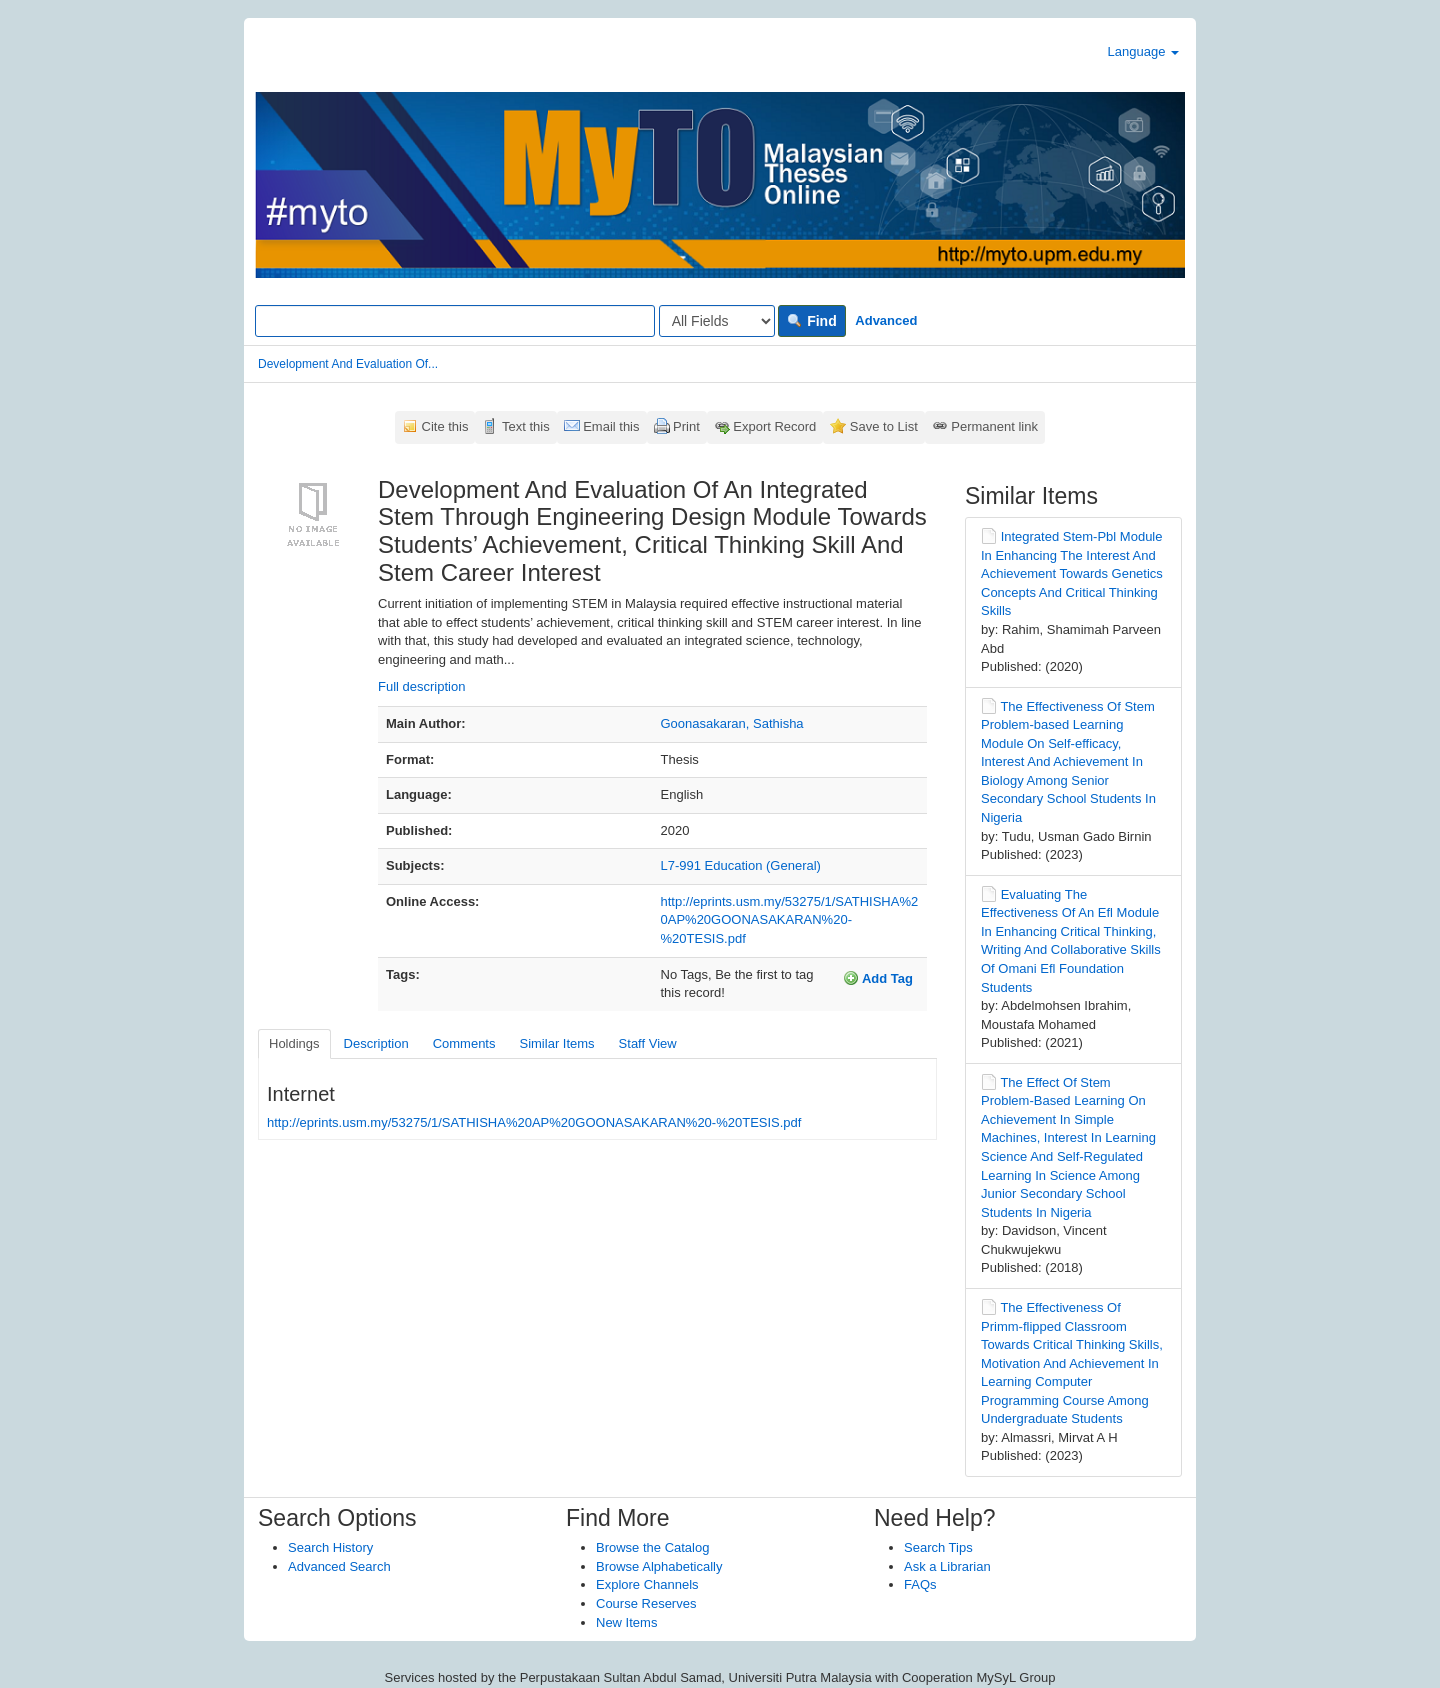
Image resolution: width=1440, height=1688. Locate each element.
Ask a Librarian (947, 1566)
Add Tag (878, 978)
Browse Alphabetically (659, 1566)
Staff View (648, 1043)
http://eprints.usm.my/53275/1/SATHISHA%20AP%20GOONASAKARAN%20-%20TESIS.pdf (790, 920)
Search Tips (938, 1547)
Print (686, 426)
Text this (526, 426)
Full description (421, 686)
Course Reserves (646, 1603)
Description (376, 1043)
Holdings (294, 1043)
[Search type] (717, 321)
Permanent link (994, 426)
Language (1143, 51)
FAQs (920, 1584)
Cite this (445, 426)
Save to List (884, 426)
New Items (626, 1622)
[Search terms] (455, 321)
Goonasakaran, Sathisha (732, 723)
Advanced (886, 320)
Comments (464, 1043)
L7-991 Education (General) (741, 865)
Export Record (774, 426)
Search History (330, 1547)
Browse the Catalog (652, 1547)
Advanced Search (339, 1566)
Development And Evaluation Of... (348, 364)
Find (811, 321)
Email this (611, 426)
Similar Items (556, 1043)
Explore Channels (647, 1584)
